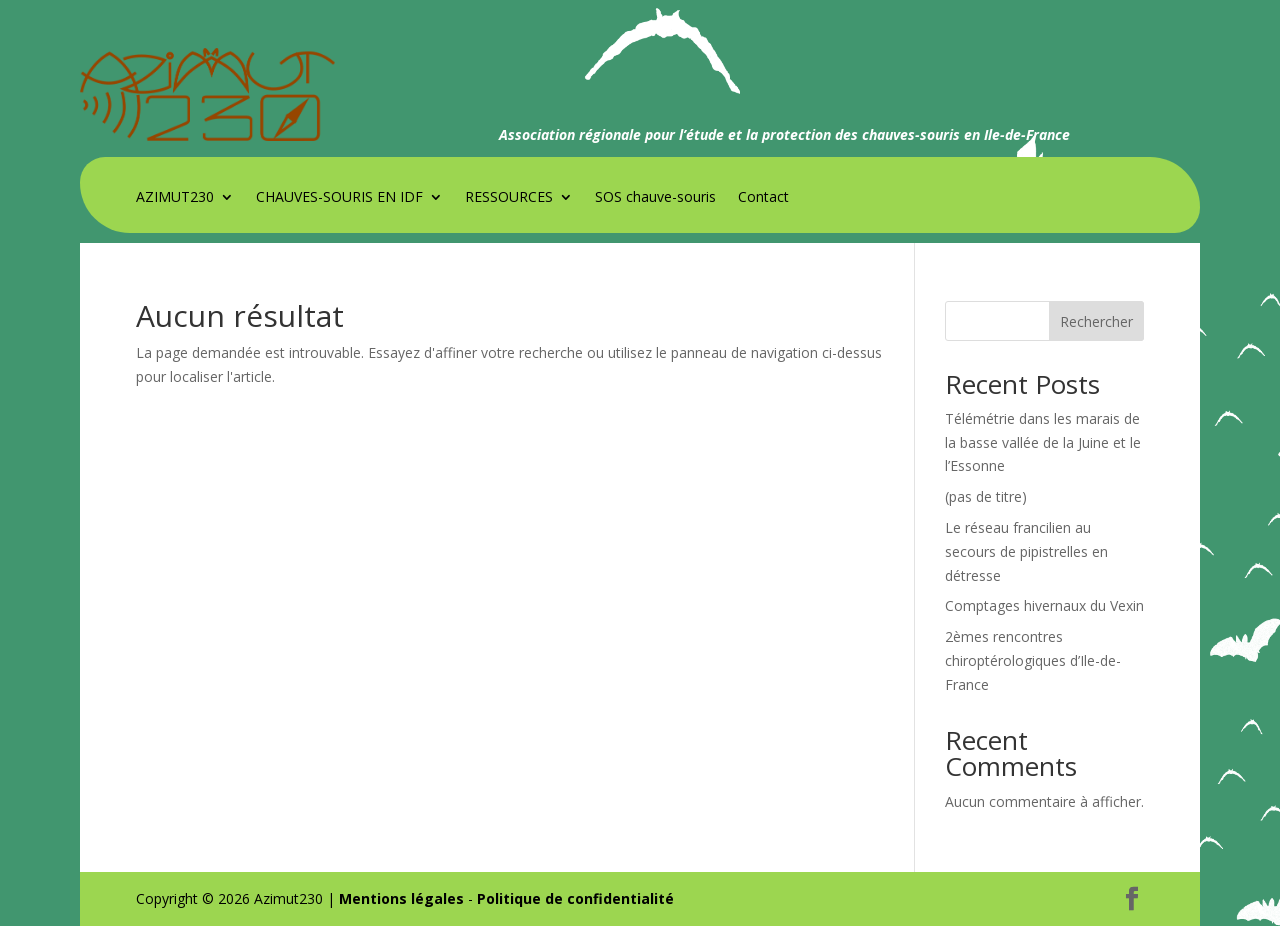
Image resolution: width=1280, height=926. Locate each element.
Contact (763, 198)
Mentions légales (401, 898)
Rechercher (1096, 321)
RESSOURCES (509, 198)
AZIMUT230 (175, 198)
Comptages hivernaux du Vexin (1044, 605)
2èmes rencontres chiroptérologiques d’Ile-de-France (1033, 660)
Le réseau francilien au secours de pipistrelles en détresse (1026, 551)
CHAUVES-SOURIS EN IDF (339, 198)
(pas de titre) (986, 496)
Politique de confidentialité (575, 898)
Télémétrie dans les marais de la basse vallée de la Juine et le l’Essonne (1043, 442)
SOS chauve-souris (655, 198)
